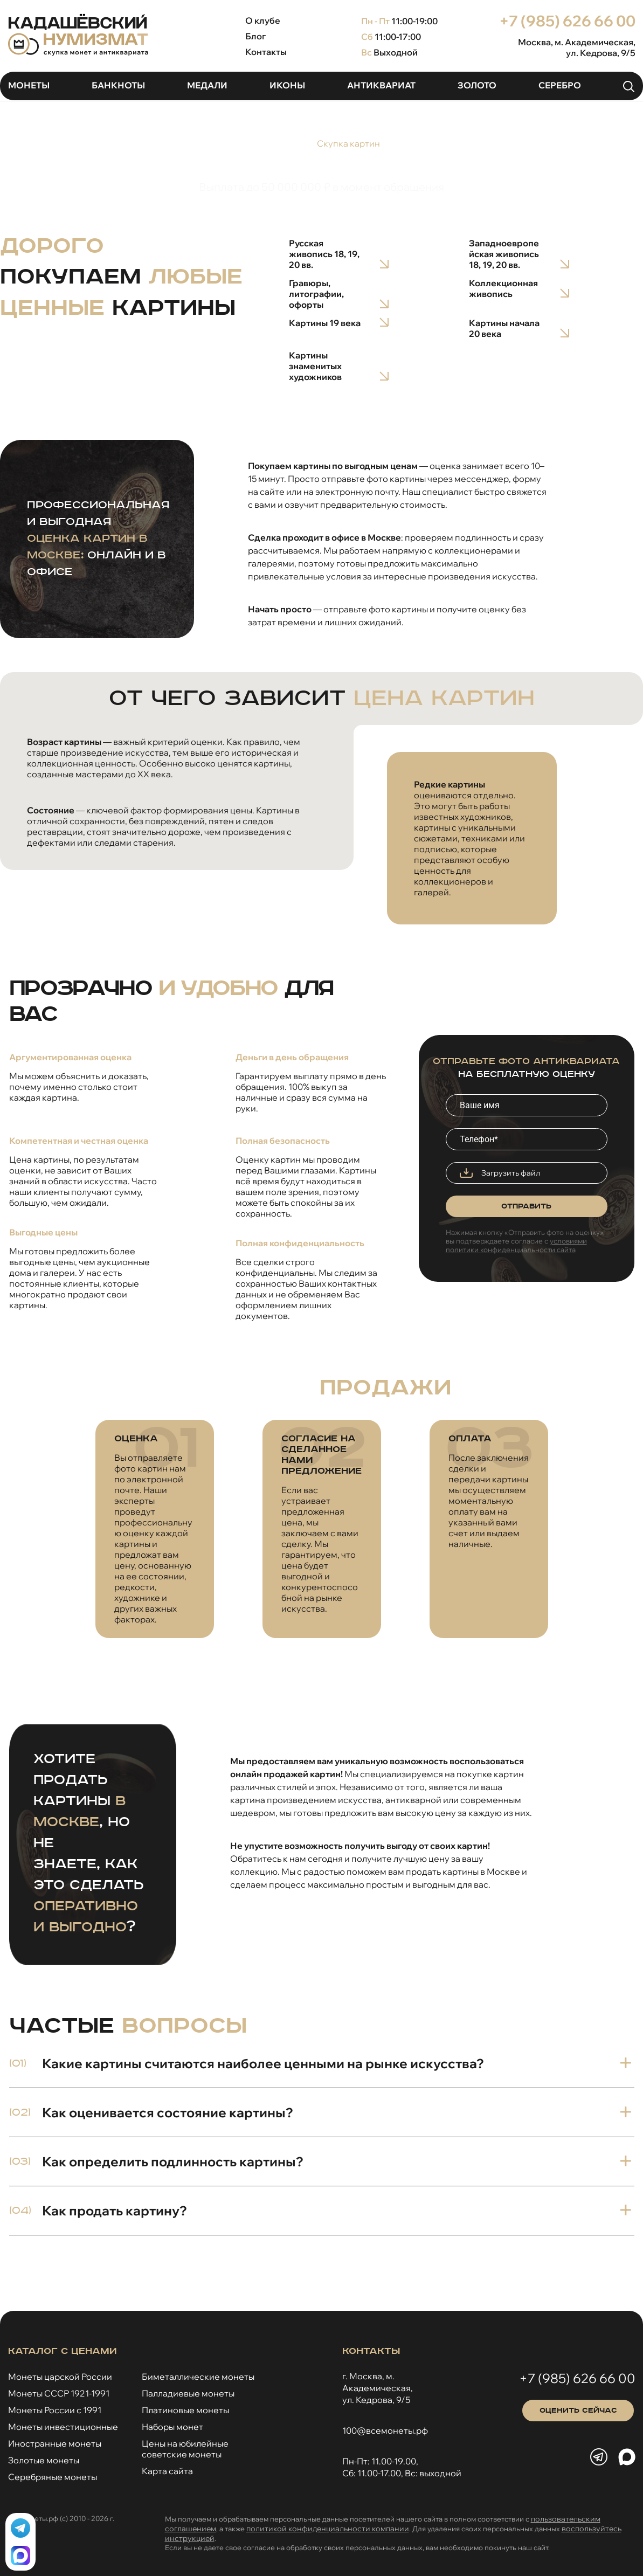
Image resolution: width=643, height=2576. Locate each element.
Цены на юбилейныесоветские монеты (185, 2449)
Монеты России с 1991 (54, 2410)
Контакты (266, 51)
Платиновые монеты (185, 2410)
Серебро (559, 85)
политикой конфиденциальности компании (327, 2528)
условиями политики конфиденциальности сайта (516, 1245)
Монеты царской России (60, 2376)
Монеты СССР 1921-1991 (58, 2393)
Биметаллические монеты (198, 2376)
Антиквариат (381, 85)
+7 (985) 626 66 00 (567, 20)
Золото (477, 85)
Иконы (287, 85)
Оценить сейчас (578, 2410)
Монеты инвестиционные (63, 2426)
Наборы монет (172, 2426)
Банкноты (118, 85)
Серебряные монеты (52, 2476)
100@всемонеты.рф (385, 2430)
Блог (255, 36)
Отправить (526, 1206)
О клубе (262, 20)
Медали (207, 85)
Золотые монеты (43, 2460)
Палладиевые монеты (188, 2393)
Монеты (29, 85)
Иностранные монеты (54, 2443)
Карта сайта (167, 2470)
